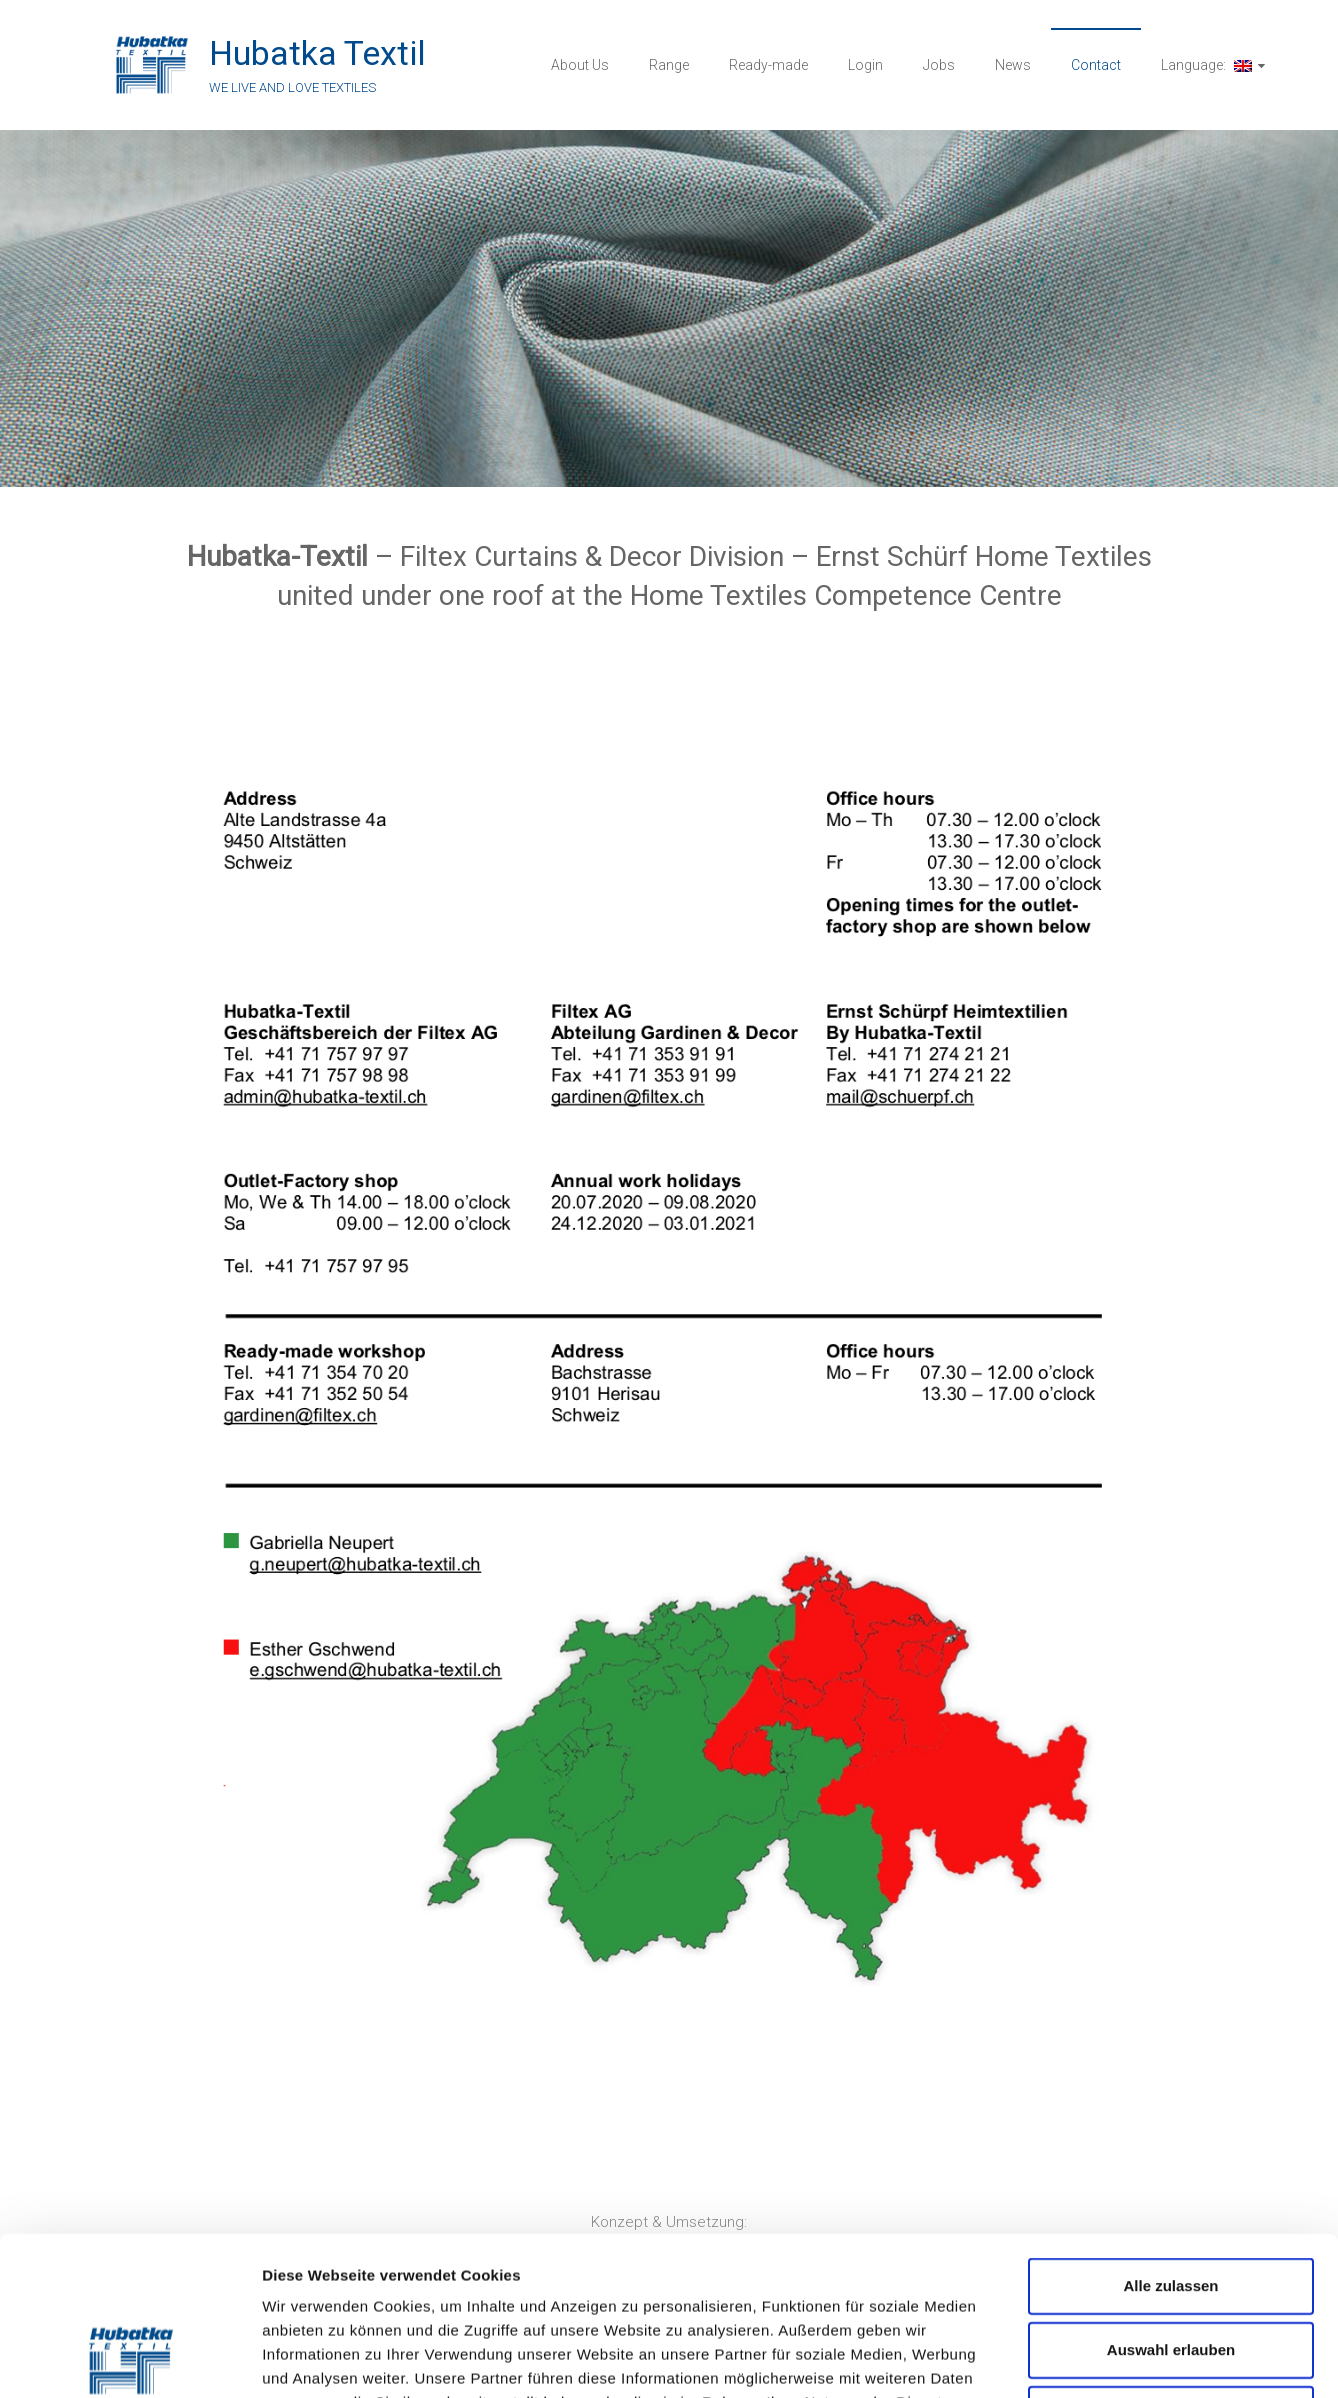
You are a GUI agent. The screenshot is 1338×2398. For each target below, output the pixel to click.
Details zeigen (1063, 2358)
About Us (580, 65)
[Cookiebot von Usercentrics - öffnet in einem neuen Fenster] (129, 2359)
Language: (1206, 65)
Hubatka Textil (317, 53)
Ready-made (768, 65)
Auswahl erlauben (1171, 2200)
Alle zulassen (1170, 2136)
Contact (1096, 65)
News (1013, 65)
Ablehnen (1171, 2264)
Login (865, 65)
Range (669, 65)
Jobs (939, 65)
